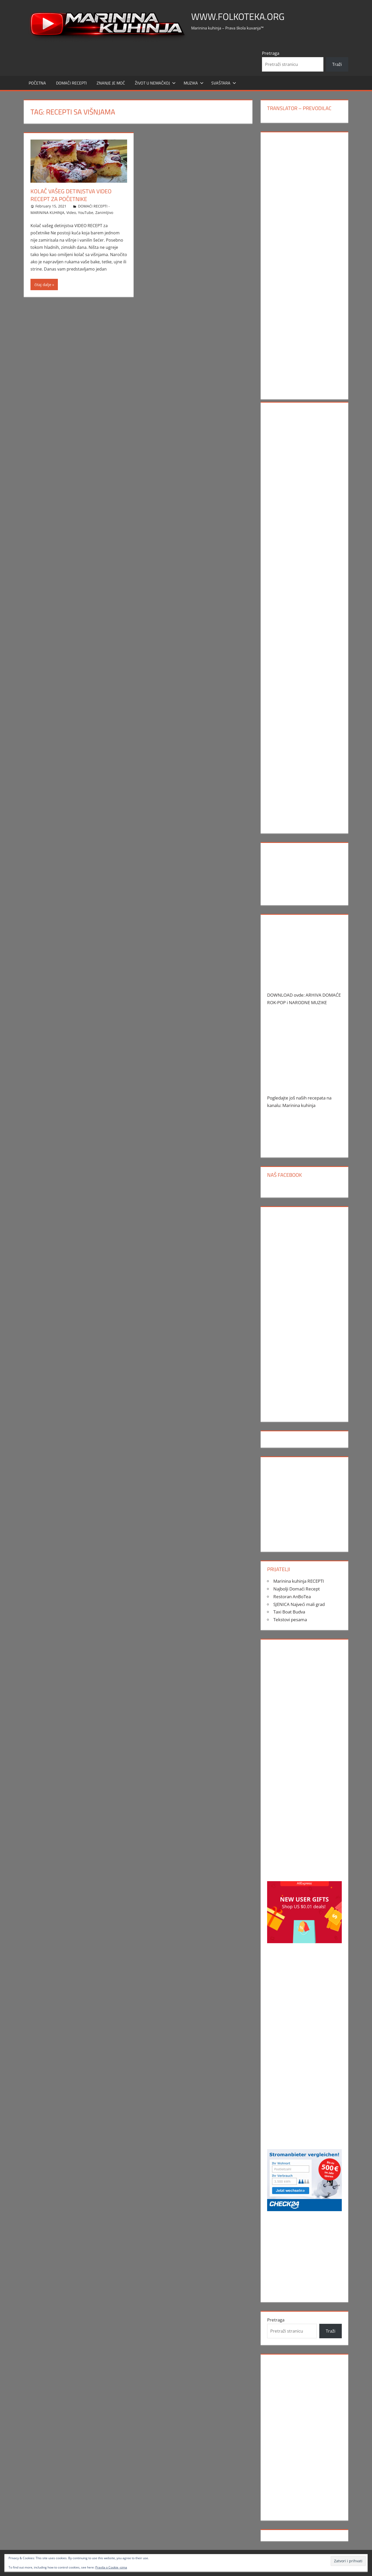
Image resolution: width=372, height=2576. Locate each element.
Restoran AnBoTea (292, 1597)
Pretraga (270, 53)
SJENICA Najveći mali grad (299, 1604)
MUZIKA (194, 83)
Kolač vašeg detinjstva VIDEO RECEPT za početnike (71, 195)
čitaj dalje (42, 284)
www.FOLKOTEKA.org (237, 16)
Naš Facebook (284, 1175)
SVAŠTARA (223, 83)
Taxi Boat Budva (289, 1612)
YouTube (85, 212)
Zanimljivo (104, 212)
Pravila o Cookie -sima (111, 2567)
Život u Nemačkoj (155, 83)
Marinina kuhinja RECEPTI (298, 1581)
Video (71, 212)
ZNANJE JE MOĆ (111, 83)
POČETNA (37, 83)
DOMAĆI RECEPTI (71, 83)
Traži (337, 64)
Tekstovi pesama (290, 1620)
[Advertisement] (304, 214)
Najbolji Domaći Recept (296, 1589)
